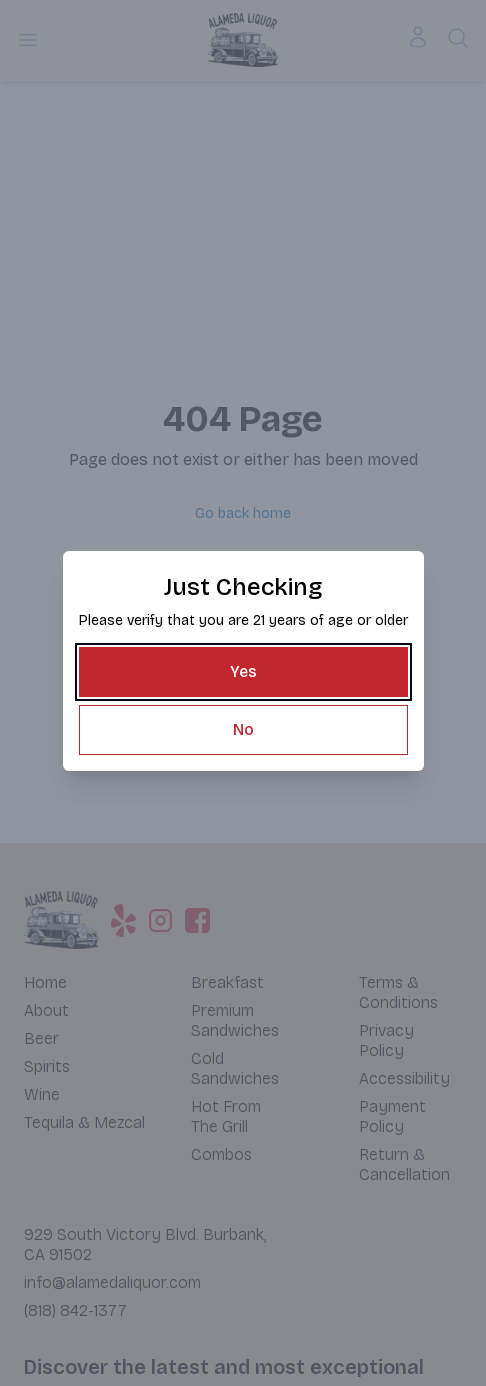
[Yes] (243, 672)
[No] (243, 730)
